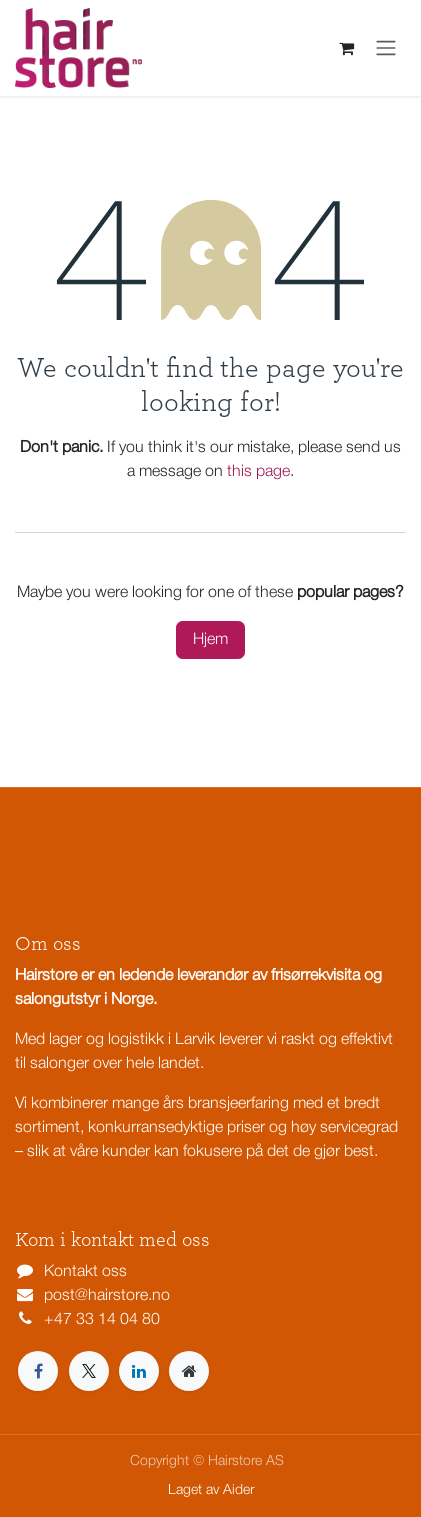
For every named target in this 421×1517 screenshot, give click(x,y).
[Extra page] (189, 1371)
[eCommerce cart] (346, 48)
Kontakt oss (85, 1272)
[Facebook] (38, 1371)
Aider (238, 1490)
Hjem (210, 640)
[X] (89, 1371)
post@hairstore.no (107, 1296)
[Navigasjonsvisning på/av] (386, 48)
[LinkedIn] (139, 1371)
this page (258, 472)
